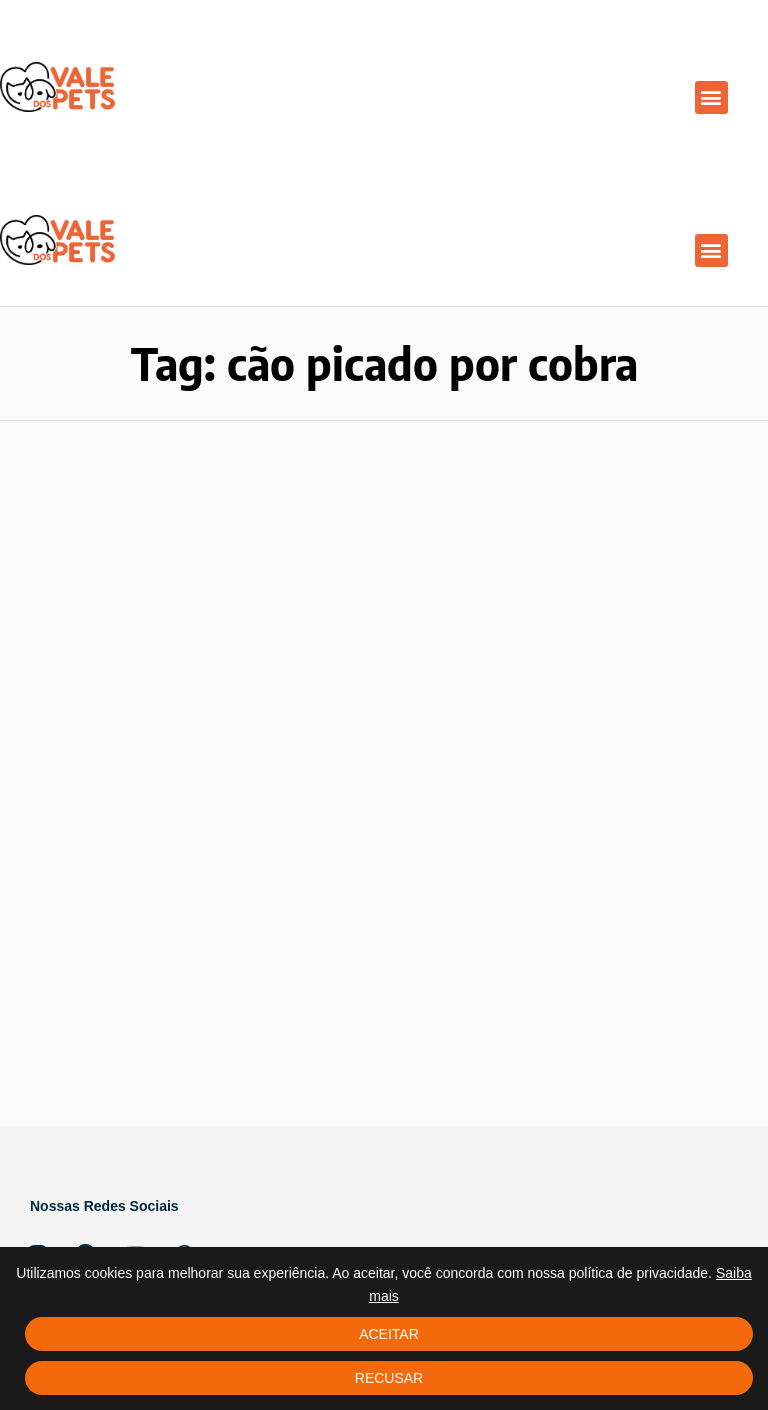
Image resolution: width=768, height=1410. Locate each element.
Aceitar (389, 1334)
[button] (711, 97)
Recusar (389, 1378)
